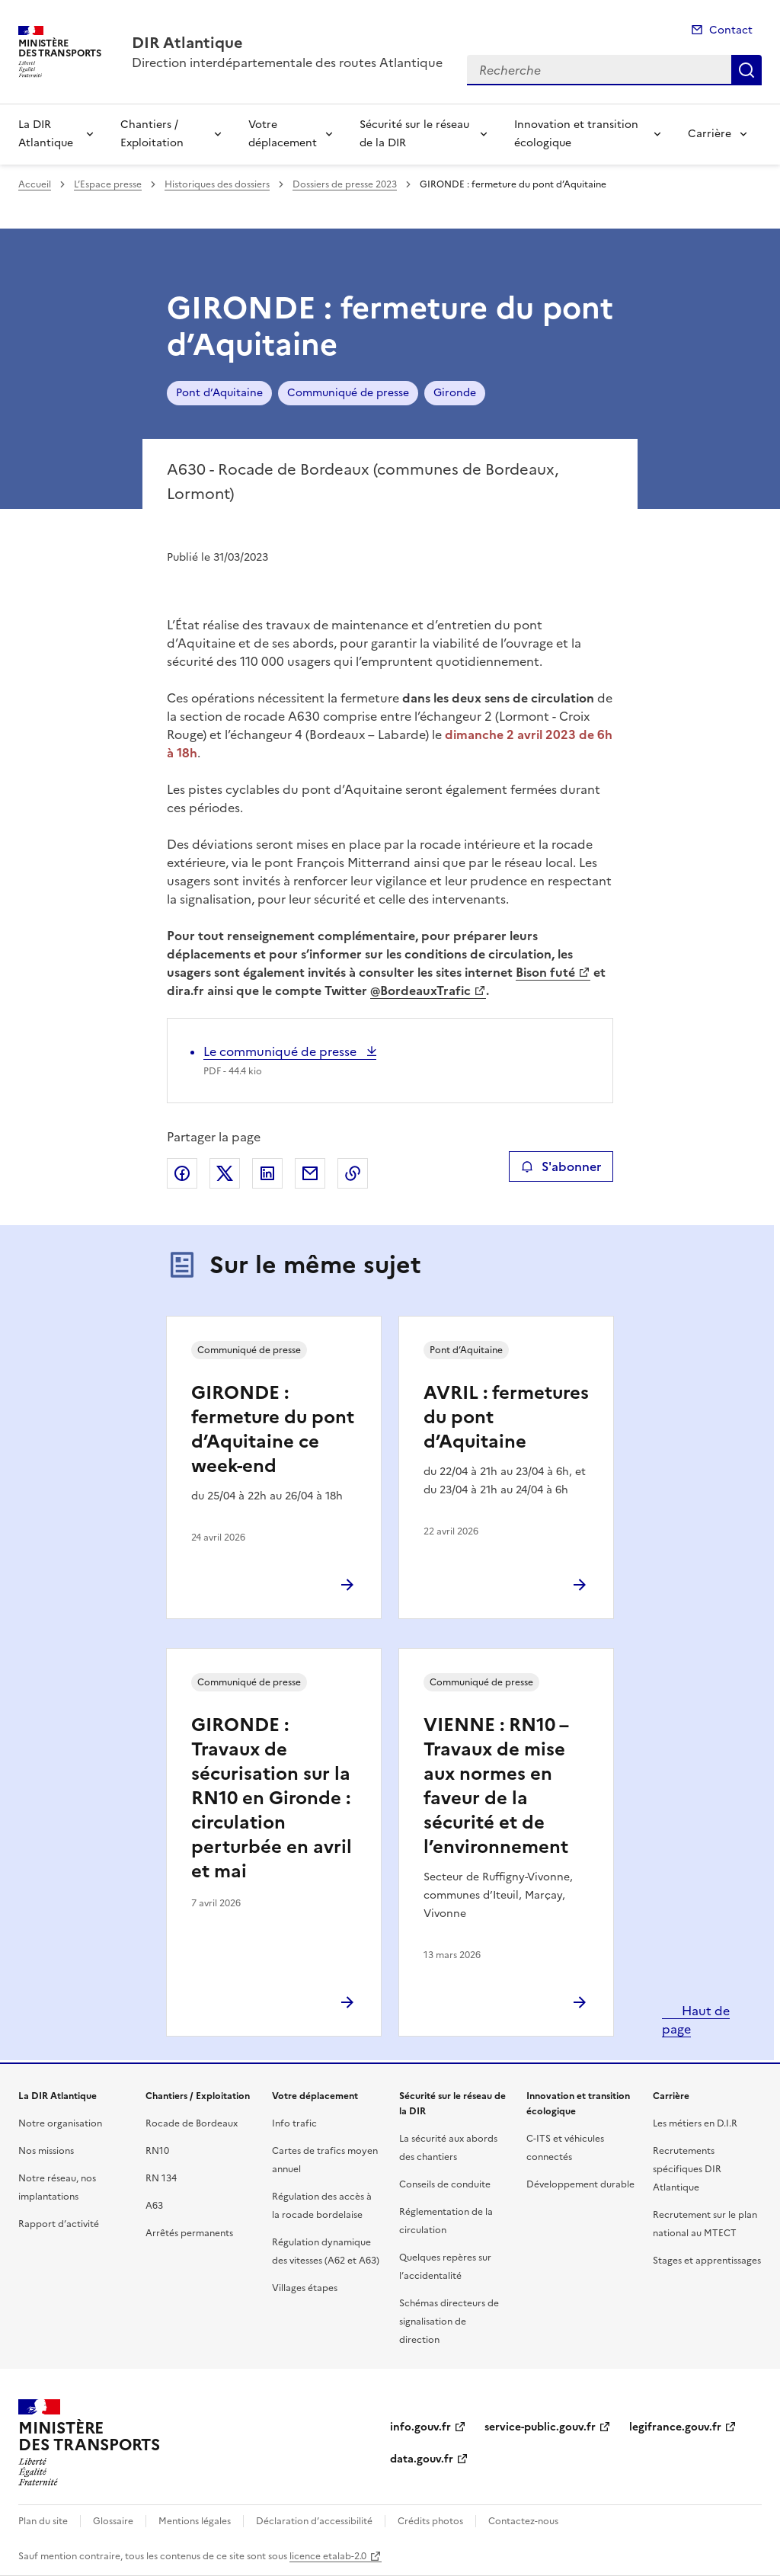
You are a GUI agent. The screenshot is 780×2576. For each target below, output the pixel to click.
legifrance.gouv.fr (675, 2427)
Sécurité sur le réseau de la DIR (414, 134)
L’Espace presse (108, 184)
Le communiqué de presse (281, 1051)
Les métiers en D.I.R (695, 2123)
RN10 (157, 2151)
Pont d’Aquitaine (219, 393)
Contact (731, 30)
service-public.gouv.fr (540, 2427)
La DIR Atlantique (45, 134)
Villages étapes (304, 2288)
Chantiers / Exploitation (152, 134)
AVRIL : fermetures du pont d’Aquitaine (506, 1417)
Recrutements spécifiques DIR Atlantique (687, 2169)
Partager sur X (224, 1173)
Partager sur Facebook (182, 1173)
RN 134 (161, 2178)
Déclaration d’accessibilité (314, 2521)
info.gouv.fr (420, 2427)
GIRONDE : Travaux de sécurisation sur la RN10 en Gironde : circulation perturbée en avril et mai (271, 1798)
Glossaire (113, 2521)
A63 (154, 2206)
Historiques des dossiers (217, 184)
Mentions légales (194, 2521)
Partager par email (310, 1173)
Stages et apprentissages (707, 2260)
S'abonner (561, 1166)
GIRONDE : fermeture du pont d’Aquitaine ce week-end (272, 1429)
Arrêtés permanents (189, 2233)
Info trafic (294, 2123)
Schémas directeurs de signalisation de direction (449, 2321)
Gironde (454, 393)
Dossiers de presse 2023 (344, 184)
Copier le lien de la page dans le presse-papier (352, 1173)
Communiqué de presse (348, 393)
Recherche (746, 70)
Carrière (709, 134)
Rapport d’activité (58, 2224)
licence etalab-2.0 (327, 2556)
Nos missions (46, 2151)
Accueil (34, 184)
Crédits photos (430, 2521)
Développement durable (580, 2184)
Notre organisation (60, 2123)
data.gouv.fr (421, 2459)
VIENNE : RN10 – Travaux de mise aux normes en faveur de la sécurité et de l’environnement (496, 1786)
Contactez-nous (523, 2521)
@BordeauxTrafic (420, 990)
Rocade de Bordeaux (191, 2123)
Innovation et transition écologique (576, 134)
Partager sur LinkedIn (267, 1173)
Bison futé (545, 972)
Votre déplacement (282, 134)
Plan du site (43, 2521)
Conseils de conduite (445, 2184)
